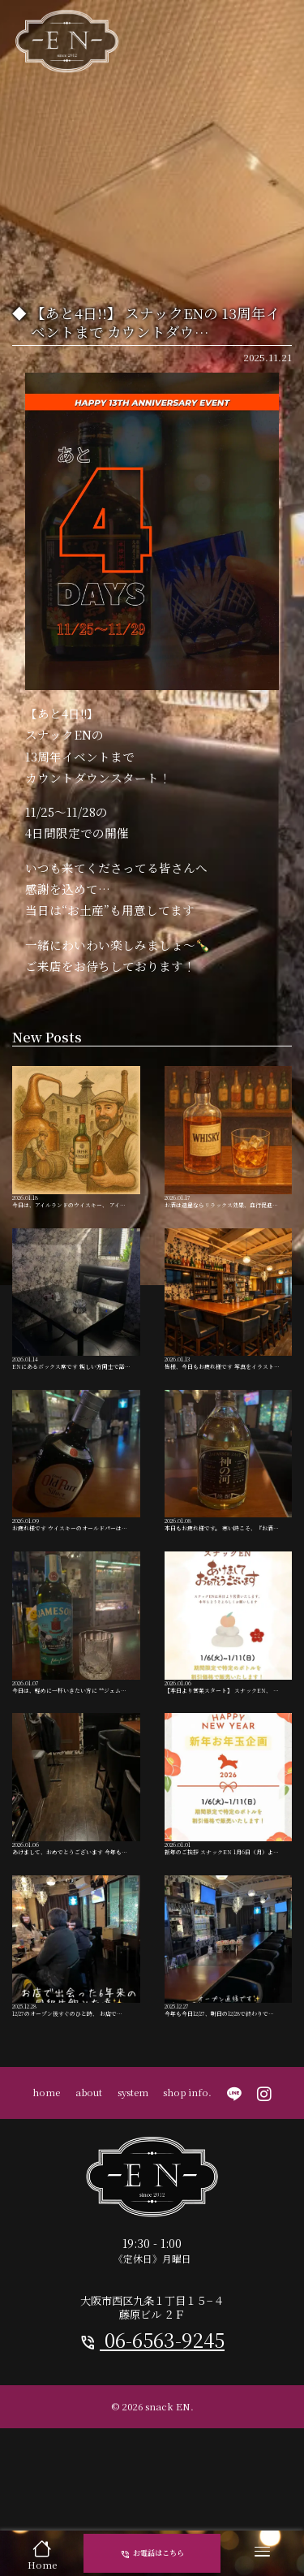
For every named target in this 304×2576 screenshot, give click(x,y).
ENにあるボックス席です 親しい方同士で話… (76, 1326)
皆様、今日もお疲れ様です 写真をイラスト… (229, 1326)
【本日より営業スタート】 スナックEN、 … (229, 1685)
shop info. (187, 2199)
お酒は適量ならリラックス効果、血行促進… (229, 1146)
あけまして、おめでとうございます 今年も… (76, 1865)
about (88, 2199)
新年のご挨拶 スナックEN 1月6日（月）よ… (229, 1865)
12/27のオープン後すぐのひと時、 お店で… (76, 2045)
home (46, 2199)
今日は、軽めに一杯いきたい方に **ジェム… (76, 1685)
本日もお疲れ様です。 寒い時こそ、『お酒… (229, 1506)
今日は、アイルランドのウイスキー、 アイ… (76, 1146)
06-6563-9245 (152, 2448)
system (133, 2199)
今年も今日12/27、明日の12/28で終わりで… (229, 2045)
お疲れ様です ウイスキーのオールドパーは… (76, 1506)
